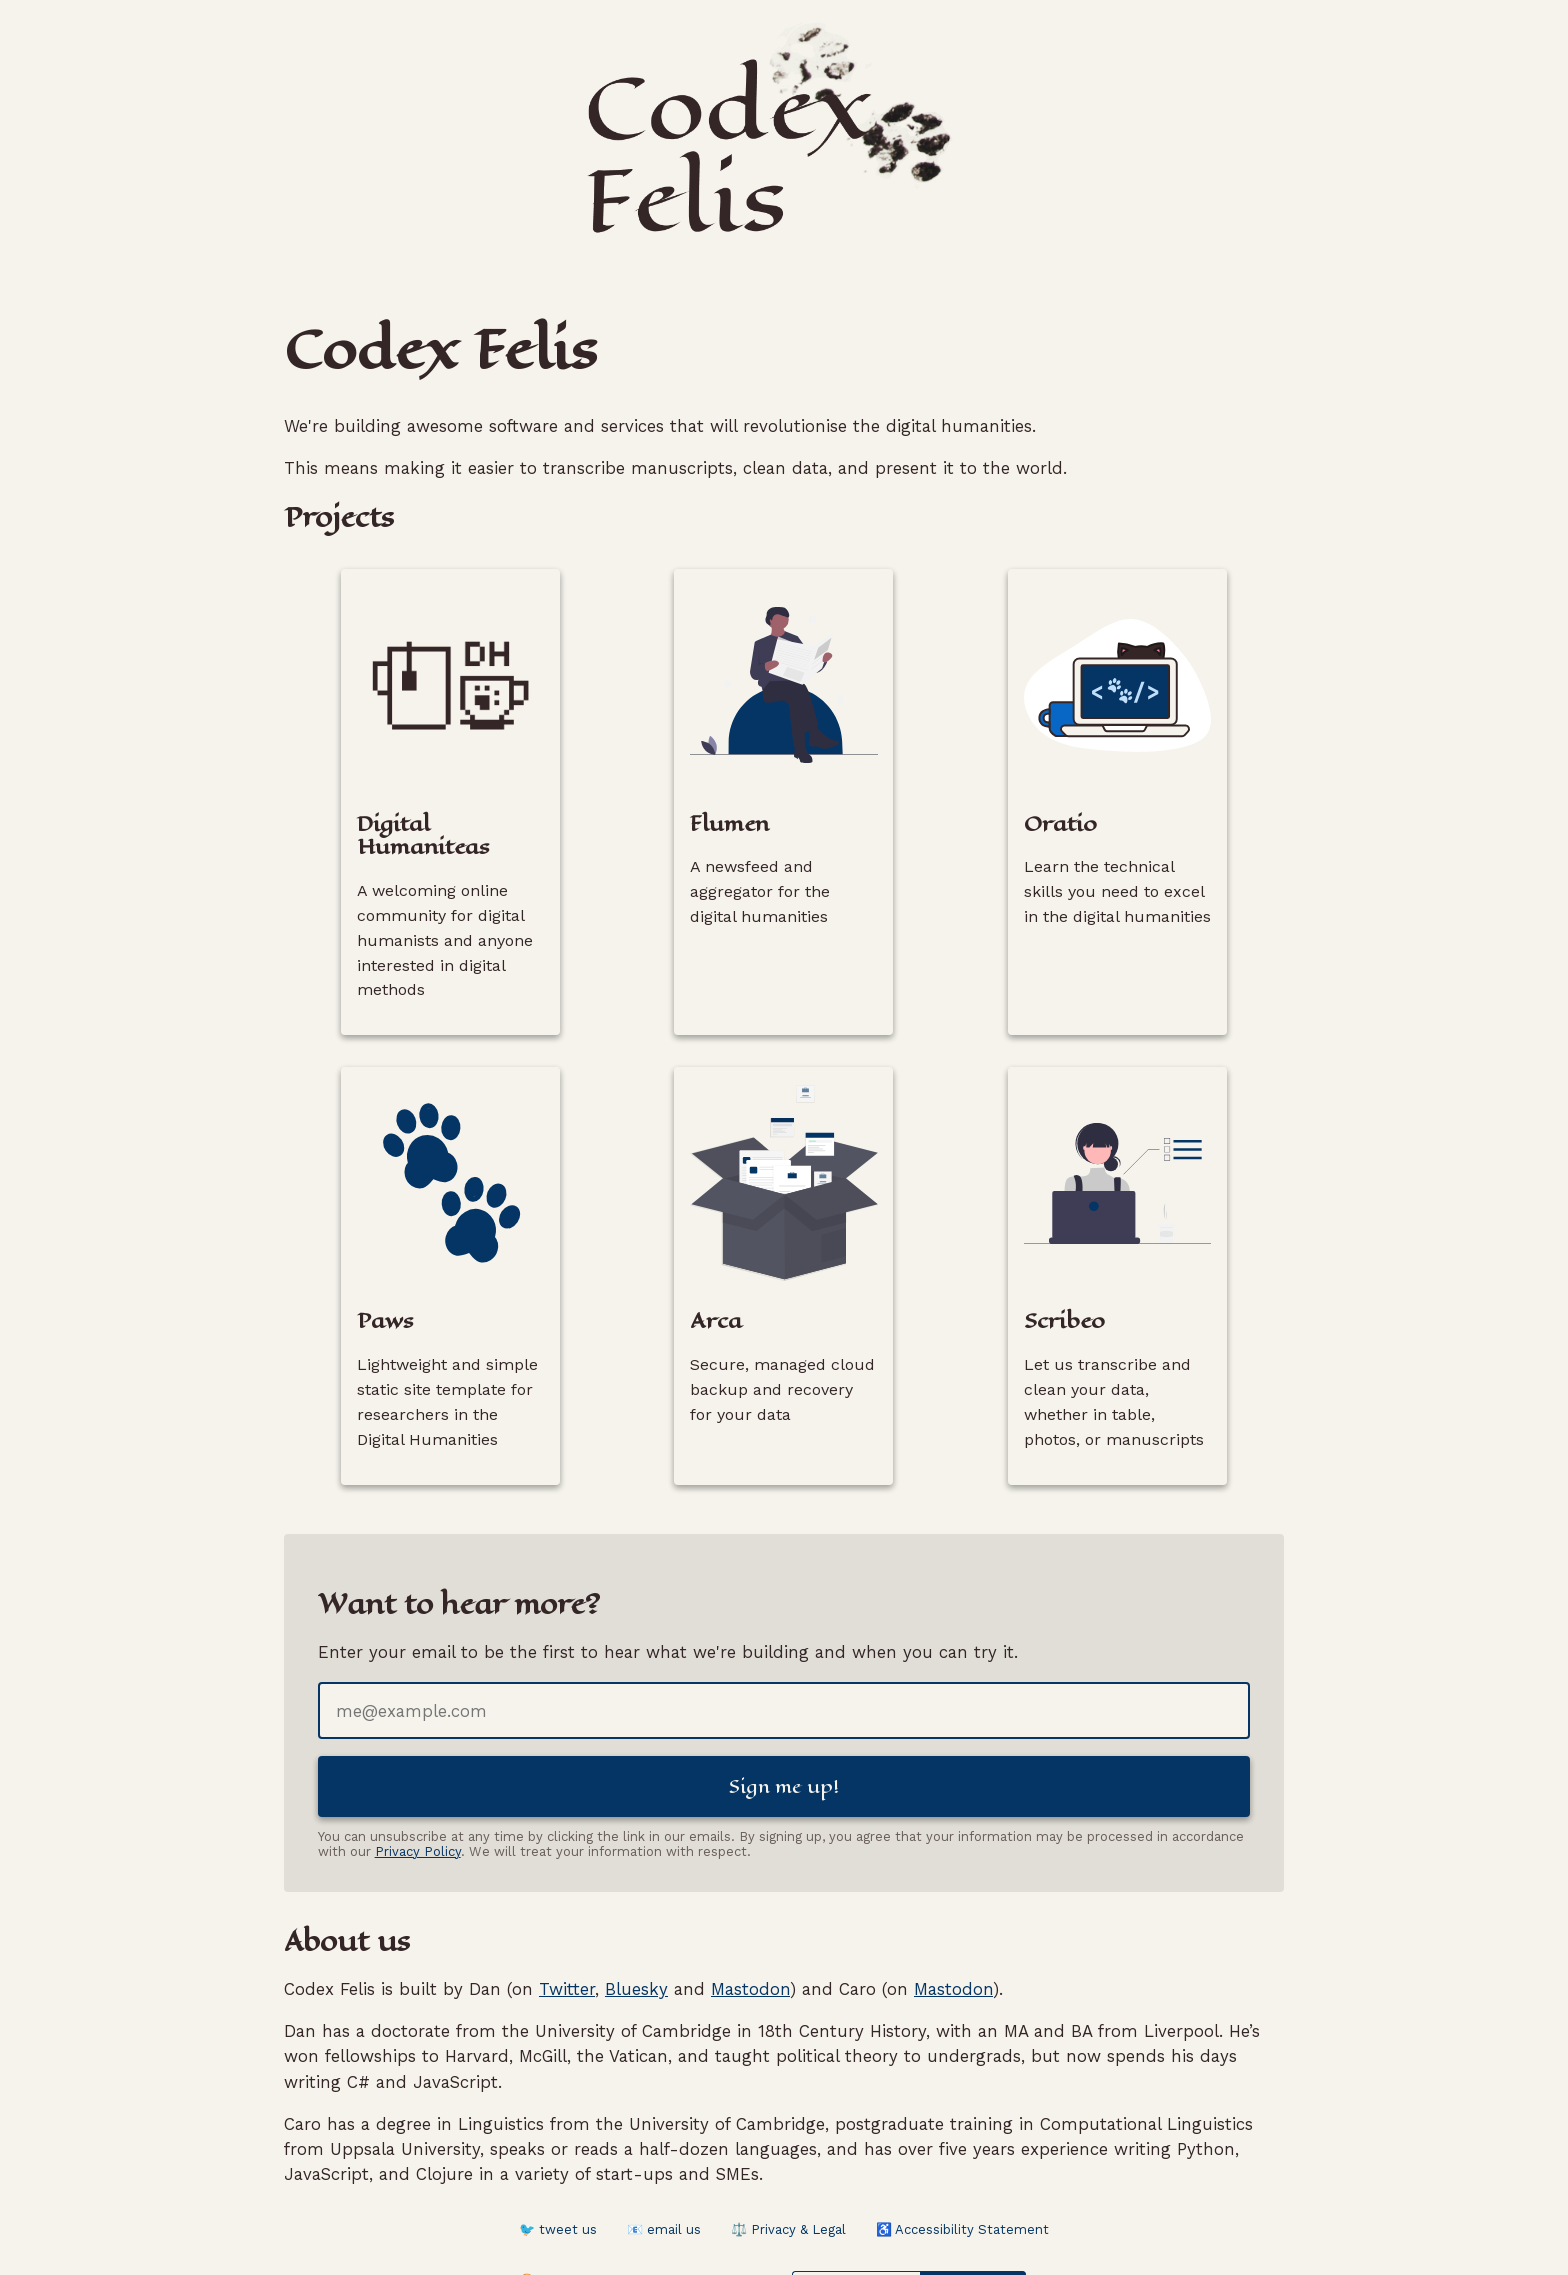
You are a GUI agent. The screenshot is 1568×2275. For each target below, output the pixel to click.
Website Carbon (972, 2222)
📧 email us (664, 2170)
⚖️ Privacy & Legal (788, 2170)
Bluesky (636, 1929)
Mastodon (750, 1929)
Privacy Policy (418, 1791)
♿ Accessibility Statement (962, 2170)
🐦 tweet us (558, 2170)
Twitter (567, 1929)
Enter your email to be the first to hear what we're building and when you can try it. (668, 1588)
